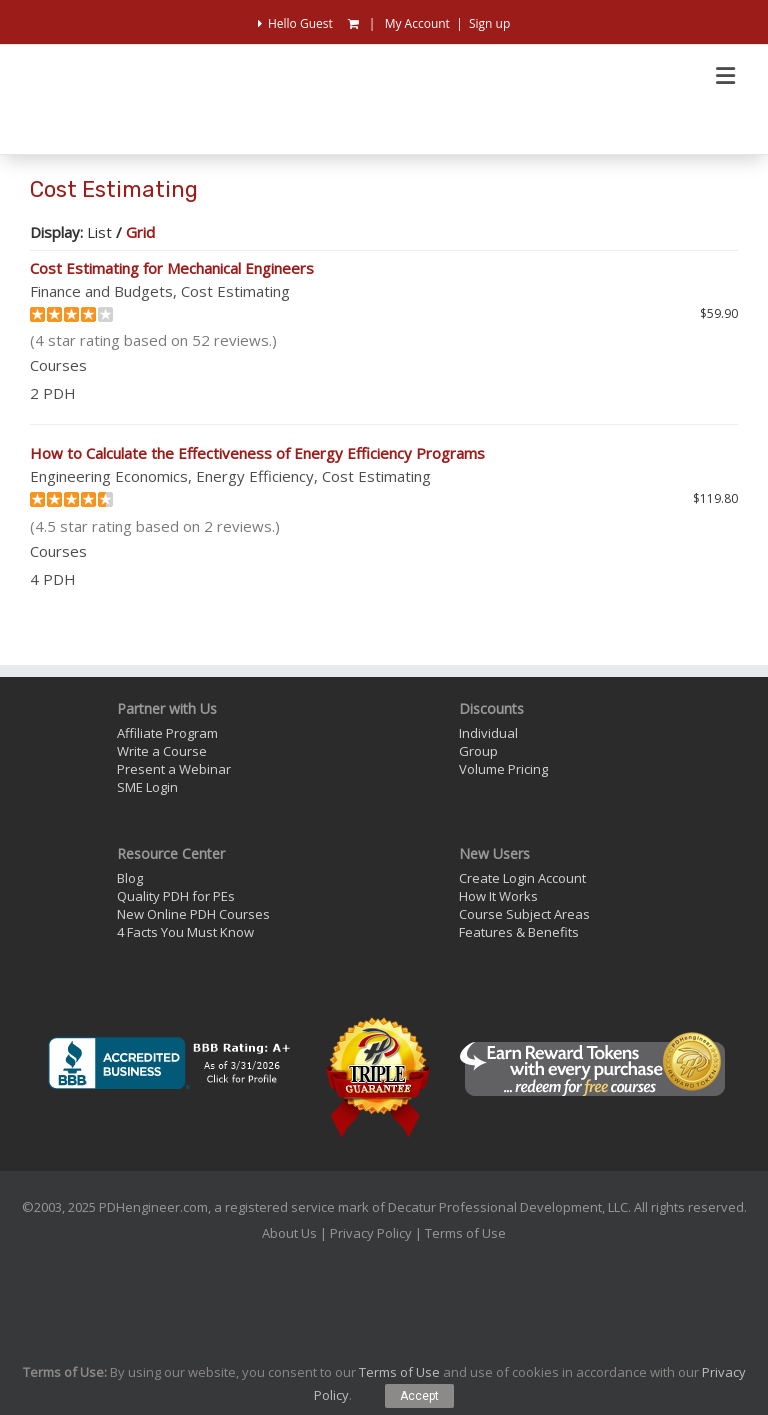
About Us (289, 1233)
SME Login (147, 787)
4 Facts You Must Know (185, 932)
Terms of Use (465, 1233)
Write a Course (162, 751)
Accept (419, 1396)
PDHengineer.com (153, 1207)
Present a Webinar (174, 769)
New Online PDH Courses (193, 914)
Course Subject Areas (524, 914)
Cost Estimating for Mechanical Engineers (172, 268)
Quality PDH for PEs (176, 896)
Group (478, 751)
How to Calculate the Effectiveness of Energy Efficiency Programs (257, 453)
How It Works (498, 896)
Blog (130, 878)
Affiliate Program (167, 733)
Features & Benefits (519, 932)
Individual (488, 733)
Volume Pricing (503, 769)
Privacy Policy (371, 1233)
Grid (140, 232)
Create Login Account (522, 878)
